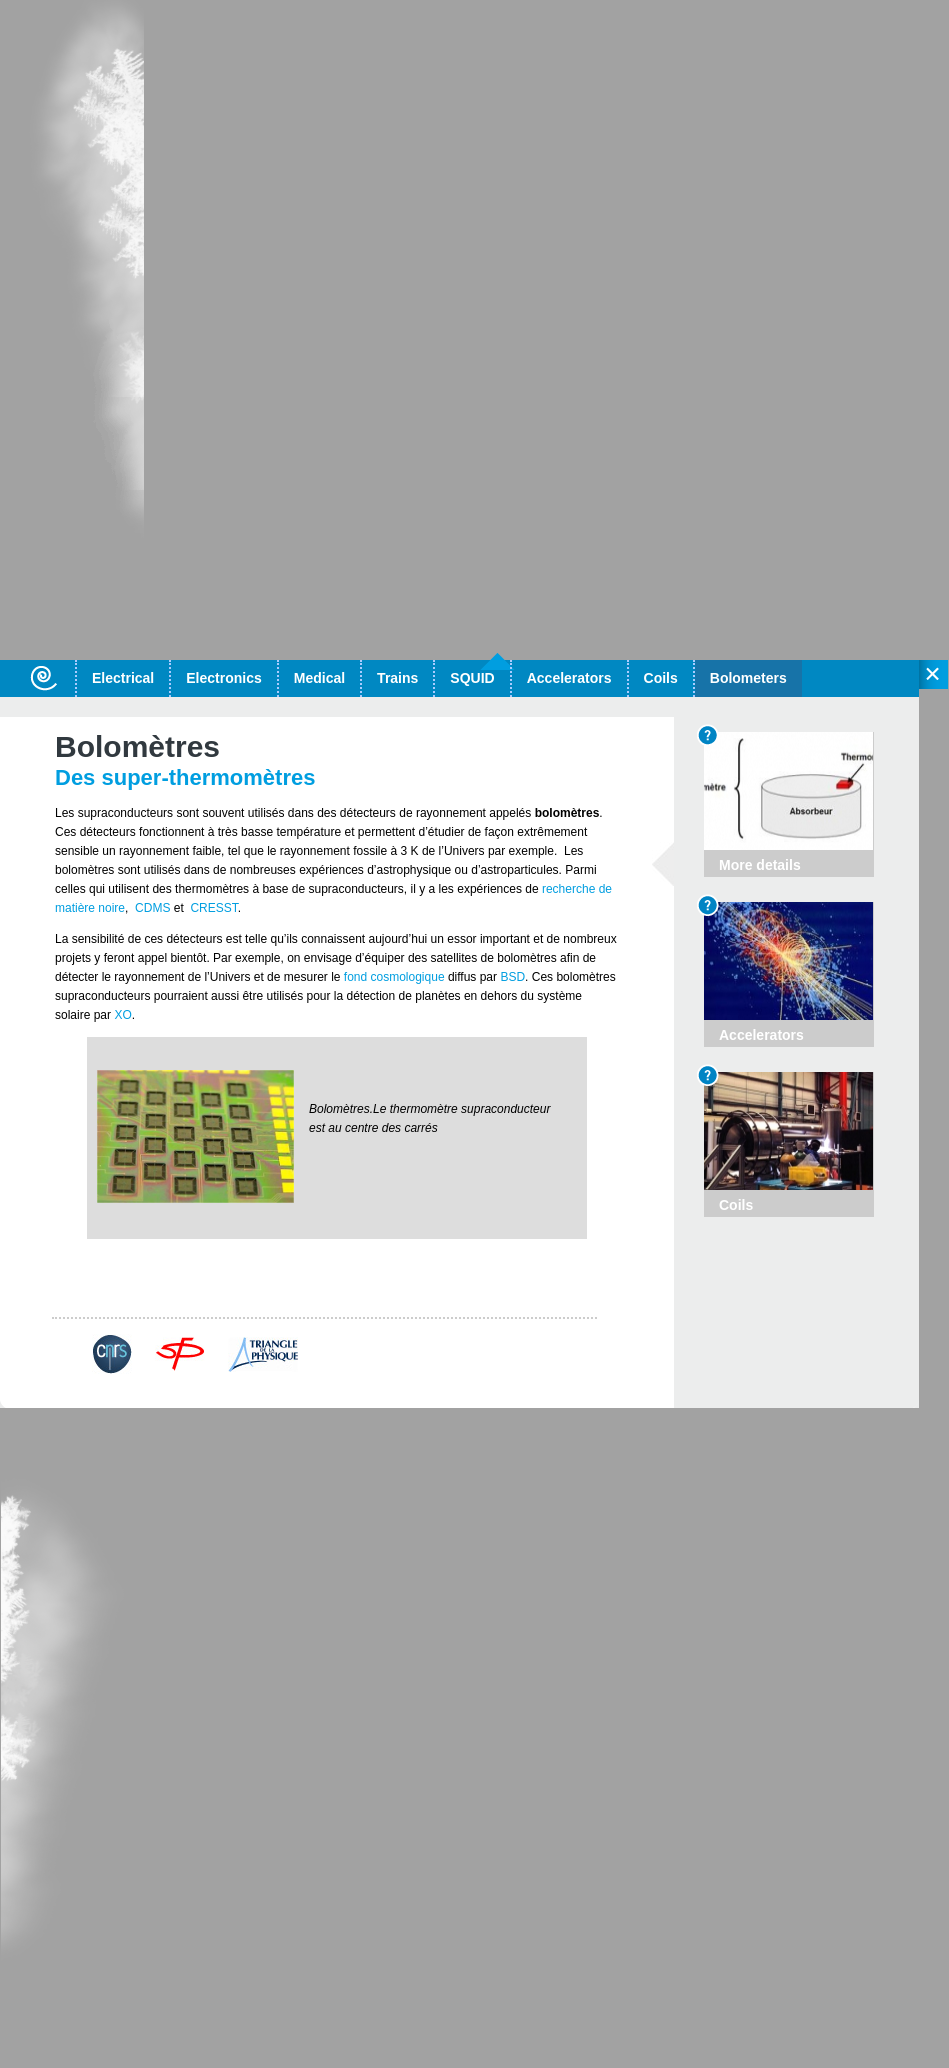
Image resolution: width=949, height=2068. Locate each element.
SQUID (472, 678)
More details (535, 1304)
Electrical (123, 678)
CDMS (152, 908)
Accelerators (569, 678)
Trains (397, 678)
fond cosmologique (392, 977)
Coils (661, 678)
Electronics (223, 678)
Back (93, 1304)
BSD (512, 977)
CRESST (212, 908)
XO (122, 1015)
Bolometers (748, 678)
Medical (319, 678)
